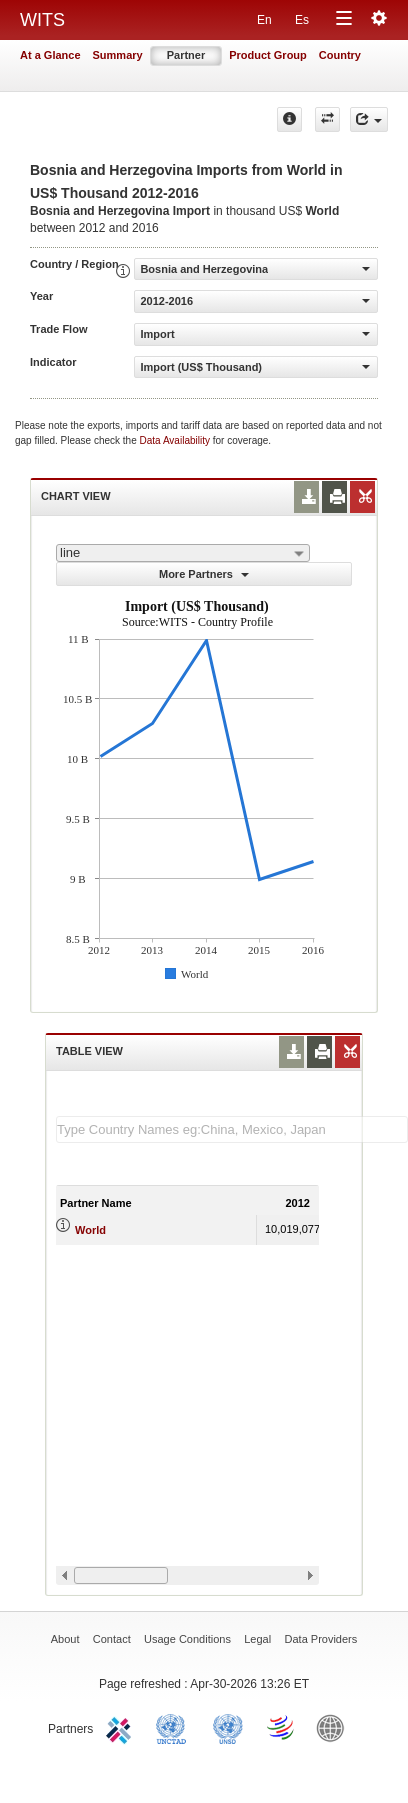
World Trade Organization (282, 1727)
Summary (118, 55)
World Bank (335, 1727)
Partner (186, 55)
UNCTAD (175, 1727)
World (90, 1230)
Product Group (268, 55)
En (264, 20)
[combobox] (183, 553)
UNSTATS (228, 1727)
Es (302, 20)
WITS (42, 20)
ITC (122, 1727)
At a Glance (50, 55)
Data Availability (176, 440)
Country (340, 55)
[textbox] (232, 1129)
